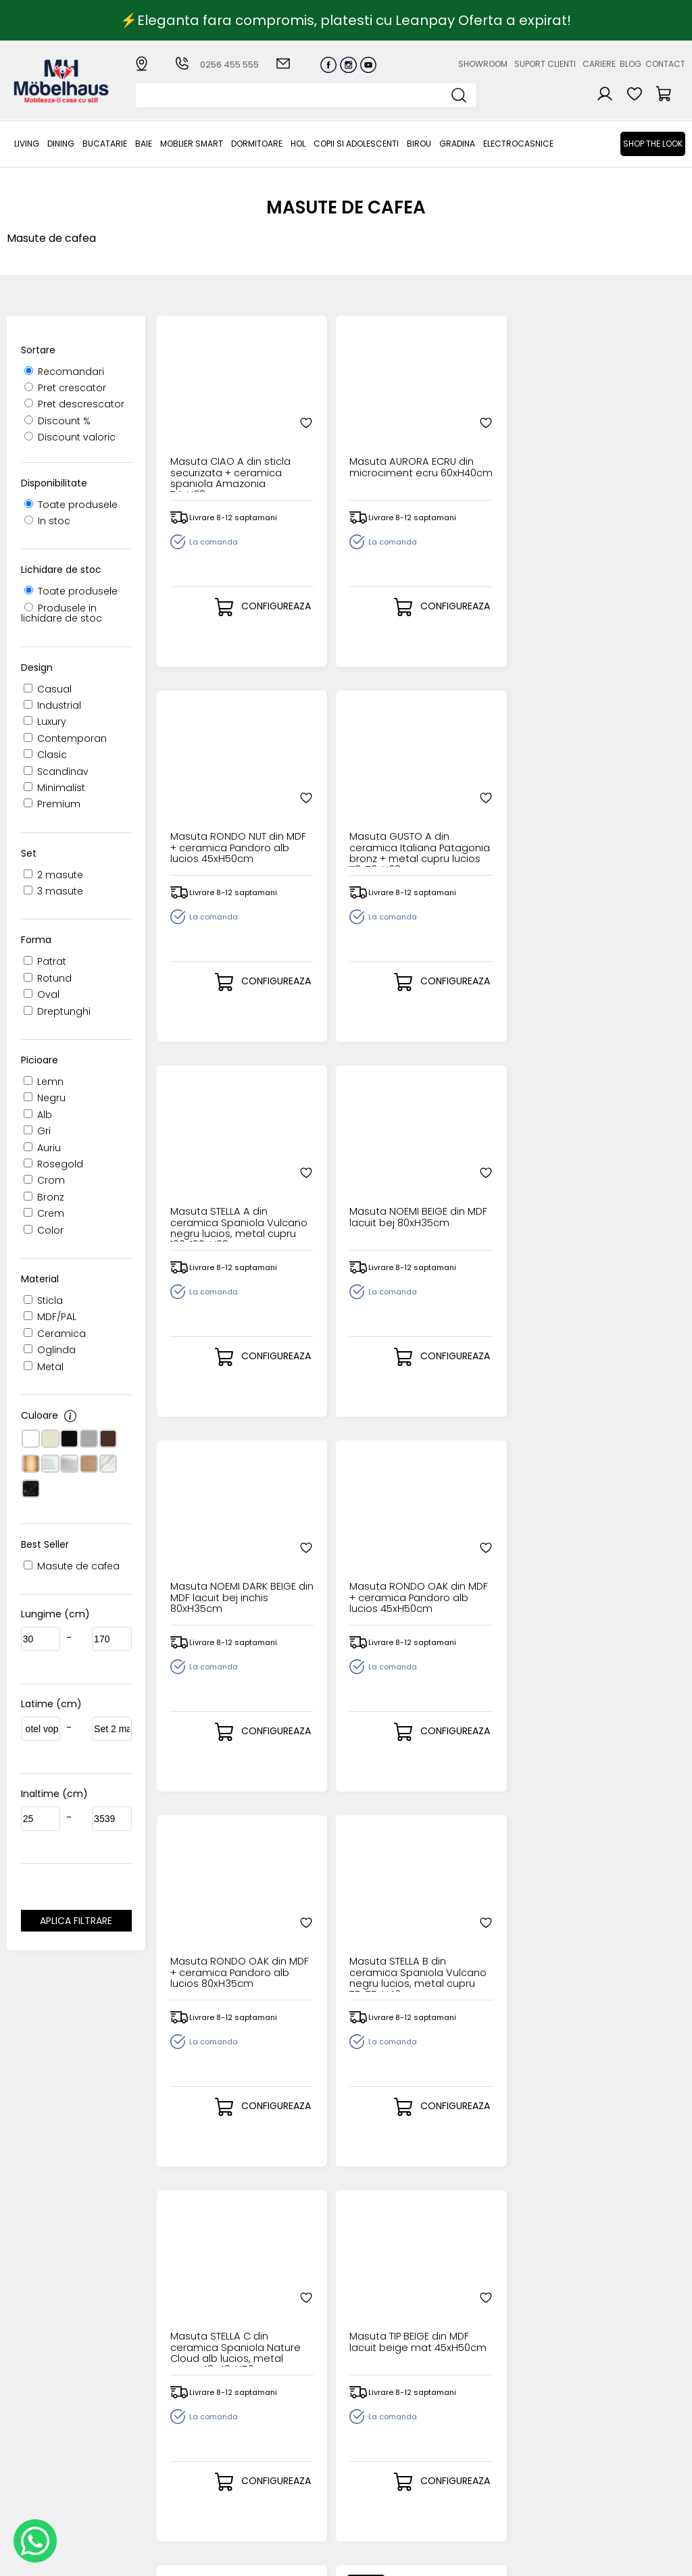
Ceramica (55, 1333)
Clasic (45, 754)
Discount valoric (70, 437)
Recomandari (64, 371)
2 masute (53, 875)
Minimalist (54, 787)
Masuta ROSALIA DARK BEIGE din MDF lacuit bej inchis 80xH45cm (616, 1561)
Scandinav (56, 771)
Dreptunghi (57, 1011)
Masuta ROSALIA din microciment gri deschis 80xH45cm (484, 1561)
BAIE (143, 143)
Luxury (45, 721)
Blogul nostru (467, 2438)
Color (44, 1230)
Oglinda (50, 1350)
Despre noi (462, 2404)
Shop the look (653, 143)
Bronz (44, 1197)
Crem (44, 1213)
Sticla (43, 1300)
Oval (41, 994)
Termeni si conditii (284, 2438)
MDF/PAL (50, 1316)
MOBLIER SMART (191, 143)
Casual (48, 689)
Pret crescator (65, 388)
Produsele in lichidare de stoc (61, 613)
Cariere (599, 64)
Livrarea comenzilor (288, 2426)
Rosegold (53, 1164)
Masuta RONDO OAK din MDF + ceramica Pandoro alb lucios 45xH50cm (618, 811)
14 (490, 2200)
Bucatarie (104, 143)
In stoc (47, 521)
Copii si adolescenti (356, 143)
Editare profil (368, 2470)
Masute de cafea (72, 1566)
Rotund (48, 978)
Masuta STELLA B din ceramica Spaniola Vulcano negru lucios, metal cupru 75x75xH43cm (350, 1186)
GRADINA (457, 143)
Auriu (42, 1148)
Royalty (668, 2559)
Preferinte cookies (479, 2460)
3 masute (53, 891)
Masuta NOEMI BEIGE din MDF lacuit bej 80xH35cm (351, 811)
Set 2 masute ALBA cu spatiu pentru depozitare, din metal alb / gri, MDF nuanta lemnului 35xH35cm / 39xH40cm (348, 1936)
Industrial (52, 705)
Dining (60, 143)
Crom (44, 1180)
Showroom (483, 64)
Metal (44, 1366)
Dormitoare (256, 143)
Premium (52, 804)
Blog (630, 64)
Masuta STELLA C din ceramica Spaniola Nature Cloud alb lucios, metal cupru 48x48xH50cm (485, 1186)
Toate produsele (71, 504)
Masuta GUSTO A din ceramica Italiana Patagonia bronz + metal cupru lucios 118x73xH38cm (615, 436)
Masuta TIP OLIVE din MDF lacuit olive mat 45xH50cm (215, 1561)
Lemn (44, 1081)
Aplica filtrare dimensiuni (76, 1922)
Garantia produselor (267, 2454)
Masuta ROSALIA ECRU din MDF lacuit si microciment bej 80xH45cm (216, 1936)
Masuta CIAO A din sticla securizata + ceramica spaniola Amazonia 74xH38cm (216, 436)
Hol (298, 143)
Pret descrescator (74, 404)
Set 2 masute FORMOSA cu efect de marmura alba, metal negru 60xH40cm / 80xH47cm (481, 1936)
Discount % (57, 421)
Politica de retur (279, 2493)
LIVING (26, 143)
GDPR (253, 2504)
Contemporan (65, 738)
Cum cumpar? (276, 2404)
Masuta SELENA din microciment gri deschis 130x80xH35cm (347, 1561)
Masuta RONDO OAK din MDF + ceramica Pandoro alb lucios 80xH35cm (218, 1186)
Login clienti (366, 2415)
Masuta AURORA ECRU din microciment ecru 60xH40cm (345, 436)
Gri (37, 1131)
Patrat (45, 961)
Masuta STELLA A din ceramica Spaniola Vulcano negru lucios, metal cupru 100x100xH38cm (218, 811)
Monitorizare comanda (270, 2476)
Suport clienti (545, 64)
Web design (606, 2559)
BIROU (419, 143)
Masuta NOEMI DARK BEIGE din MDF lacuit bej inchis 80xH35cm (485, 811)
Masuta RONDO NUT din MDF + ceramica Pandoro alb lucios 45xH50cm (485, 436)
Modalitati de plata (287, 2415)
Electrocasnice (518, 143)
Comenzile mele (379, 2459)
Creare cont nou (379, 2404)
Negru (45, 1098)
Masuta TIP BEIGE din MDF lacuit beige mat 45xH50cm (618, 1186)
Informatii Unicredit (286, 2515)
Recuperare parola (385, 2426)
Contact (665, 64)
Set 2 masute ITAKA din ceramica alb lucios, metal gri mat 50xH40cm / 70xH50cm (616, 1936)
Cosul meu (365, 2448)
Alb (38, 1114)
